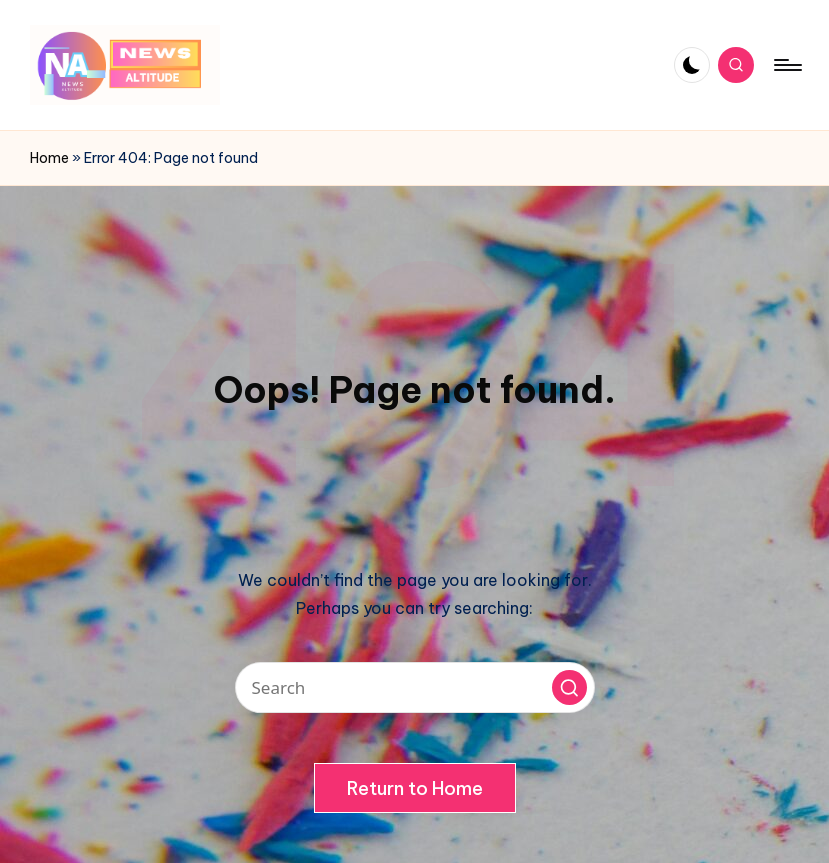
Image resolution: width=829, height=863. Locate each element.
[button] (569, 687)
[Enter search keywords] (415, 687)
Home (49, 158)
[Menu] (786, 65)
